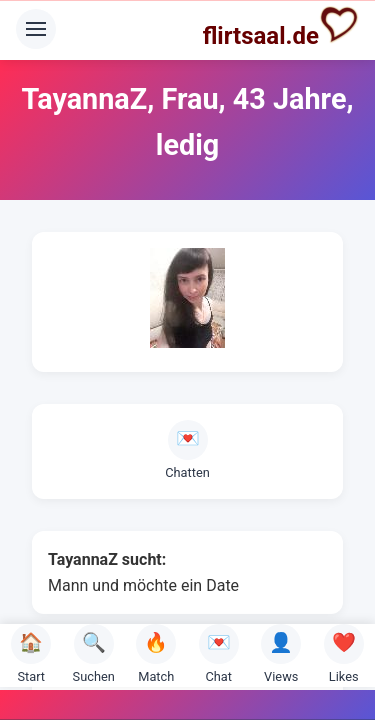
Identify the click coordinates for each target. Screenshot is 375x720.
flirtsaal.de (281, 27)
